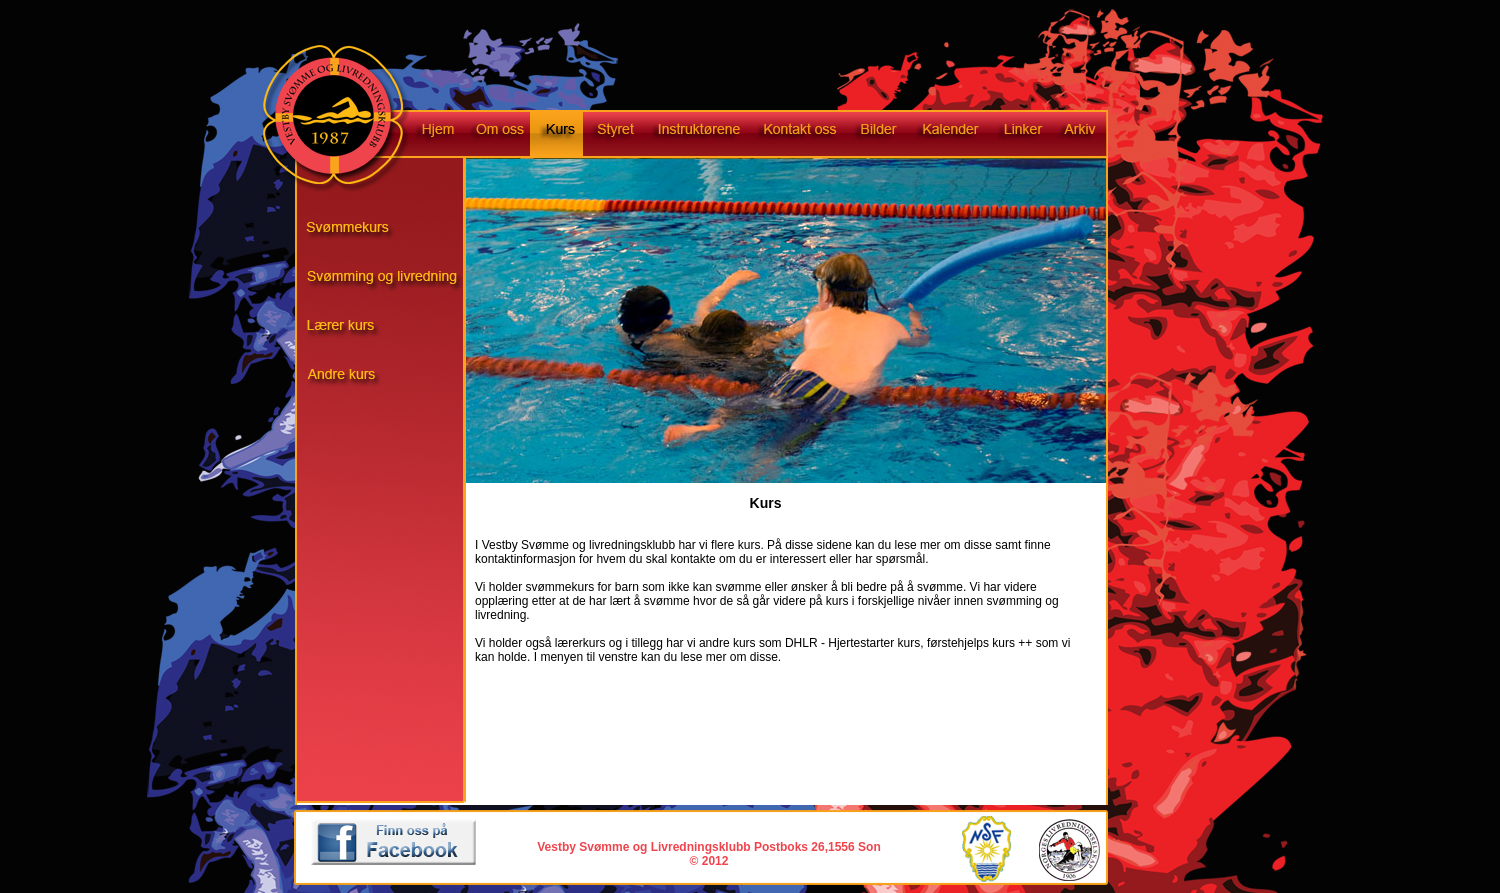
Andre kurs (390, 383)
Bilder (878, 135)
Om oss (497, 135)
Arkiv (1088, 135)
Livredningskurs (390, 333)
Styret (613, 135)
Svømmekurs (390, 233)
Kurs (556, 135)
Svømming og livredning (390, 283)
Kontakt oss (799, 135)
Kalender (948, 135)
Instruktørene (696, 135)
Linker (1021, 135)
